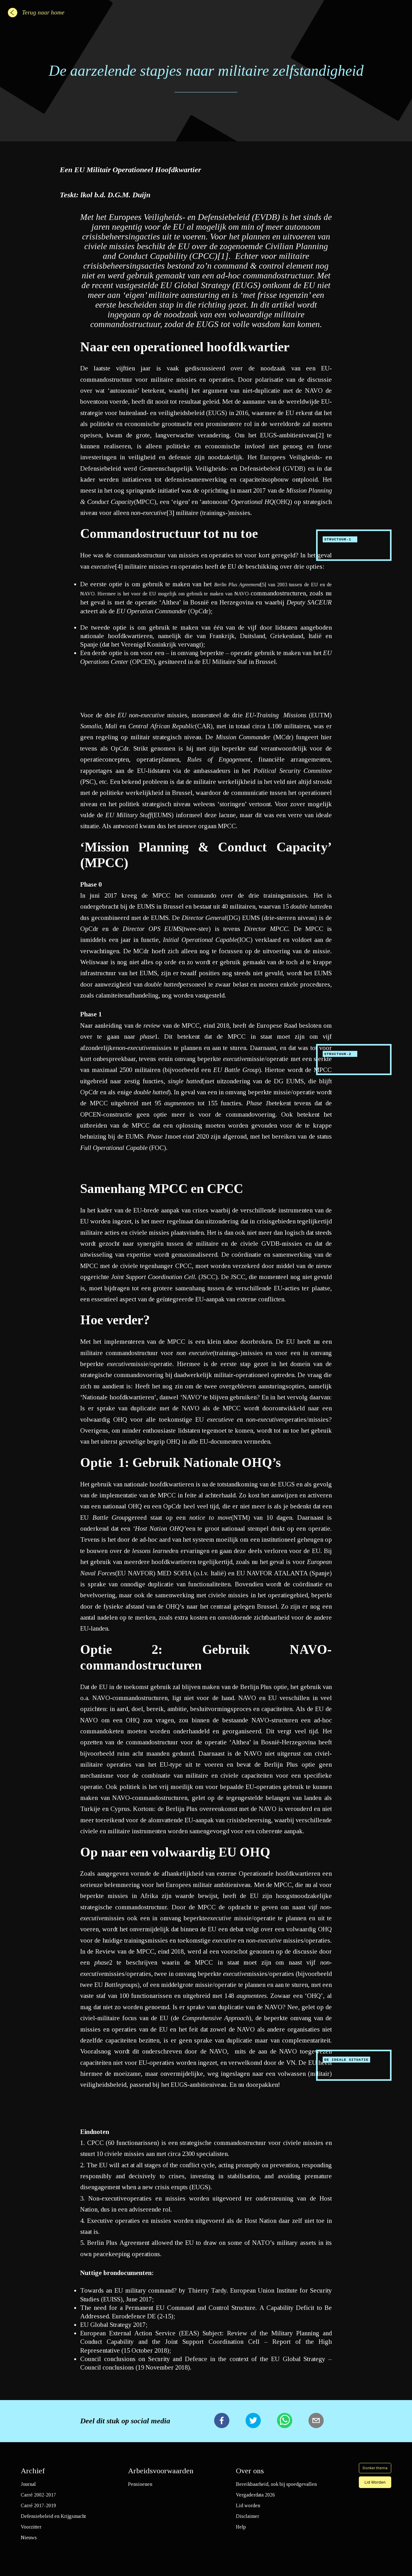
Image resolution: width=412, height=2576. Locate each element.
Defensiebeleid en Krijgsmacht (53, 2516)
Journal (28, 2484)
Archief (33, 2471)
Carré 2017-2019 (38, 2505)
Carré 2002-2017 (38, 2494)
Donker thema (375, 2468)
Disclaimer (247, 2516)
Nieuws (29, 2537)
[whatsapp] (284, 2421)
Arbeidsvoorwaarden (160, 2471)
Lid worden (248, 2505)
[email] (316, 2421)
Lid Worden (375, 2482)
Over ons (250, 2471)
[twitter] (253, 2421)
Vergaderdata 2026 (255, 2494)
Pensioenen (140, 2484)
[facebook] (221, 2421)
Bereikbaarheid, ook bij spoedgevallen (276, 2484)
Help (241, 2527)
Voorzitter (31, 2527)
